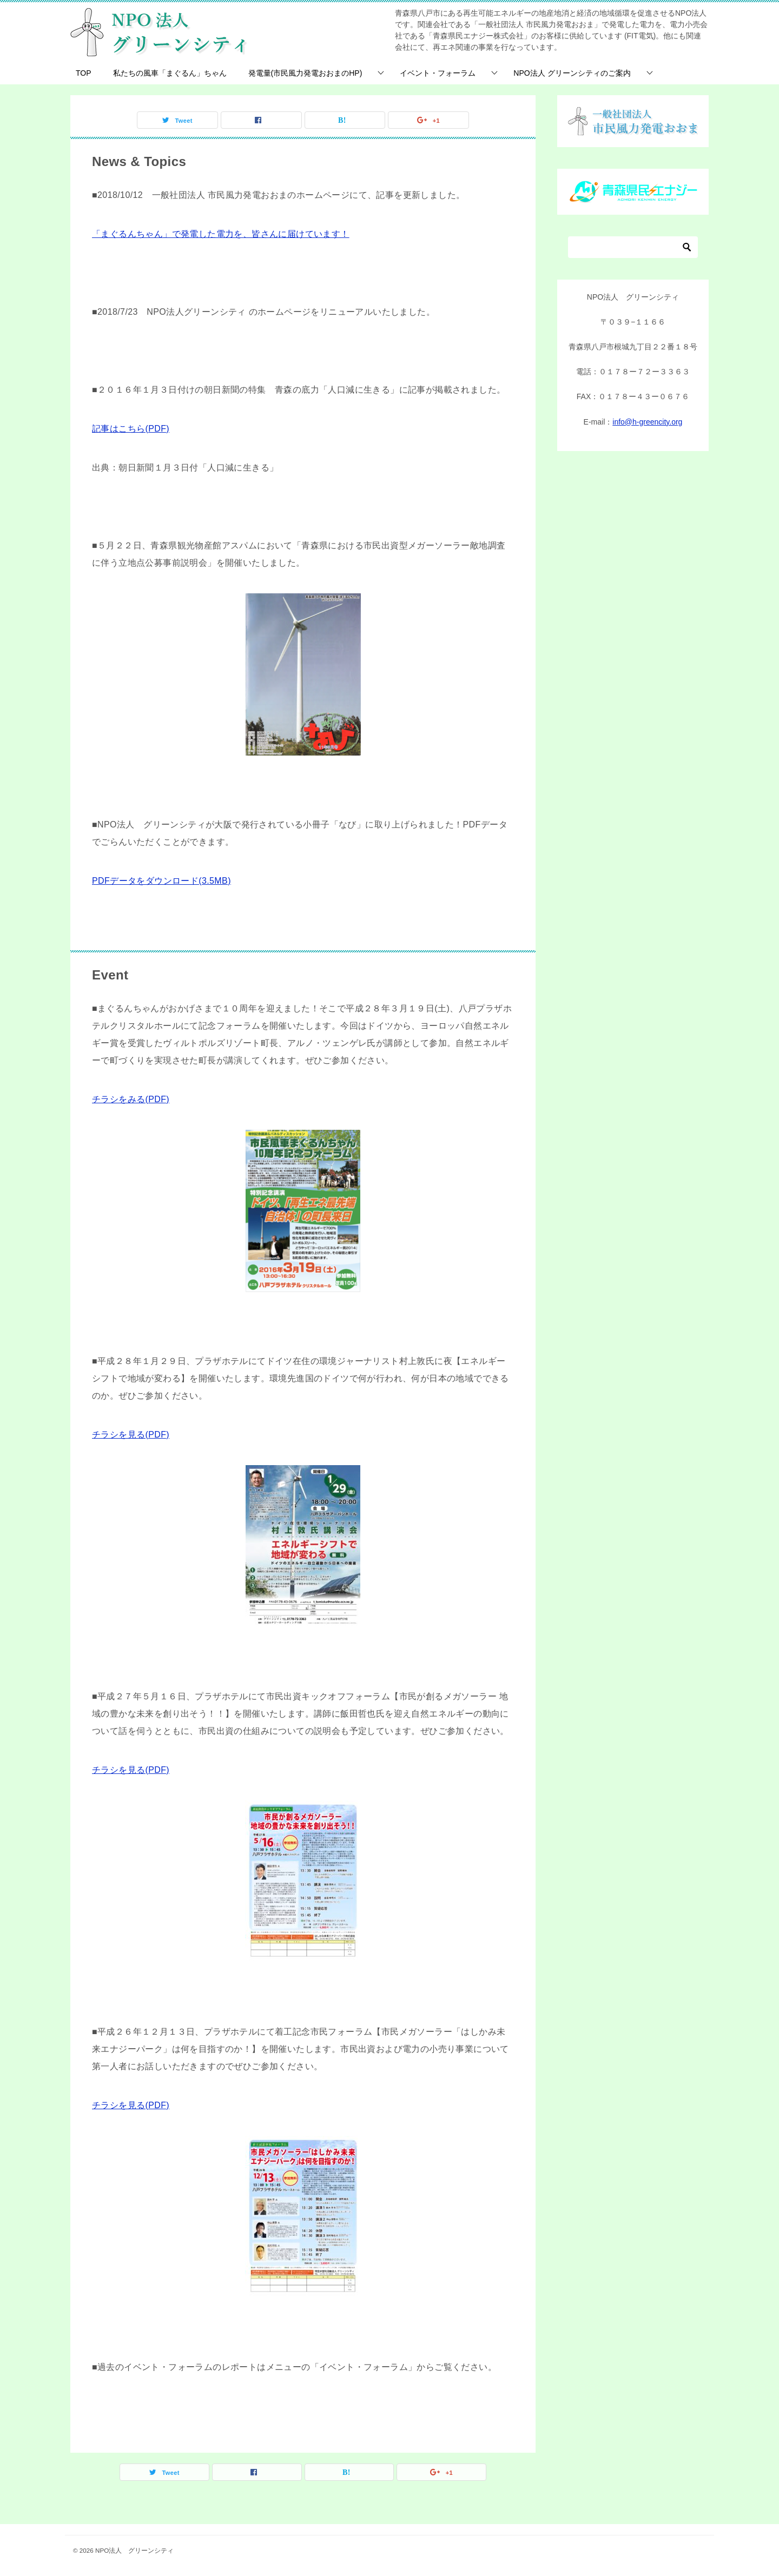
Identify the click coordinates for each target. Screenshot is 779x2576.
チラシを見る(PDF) (130, 1434)
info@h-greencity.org (647, 422)
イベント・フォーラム (438, 73)
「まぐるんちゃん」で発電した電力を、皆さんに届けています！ (220, 234)
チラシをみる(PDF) (130, 1099)
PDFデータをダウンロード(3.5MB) (161, 880)
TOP (83, 73)
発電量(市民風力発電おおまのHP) (305, 73)
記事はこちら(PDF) (130, 428)
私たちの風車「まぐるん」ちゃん (170, 73)
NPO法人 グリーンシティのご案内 (571, 73)
